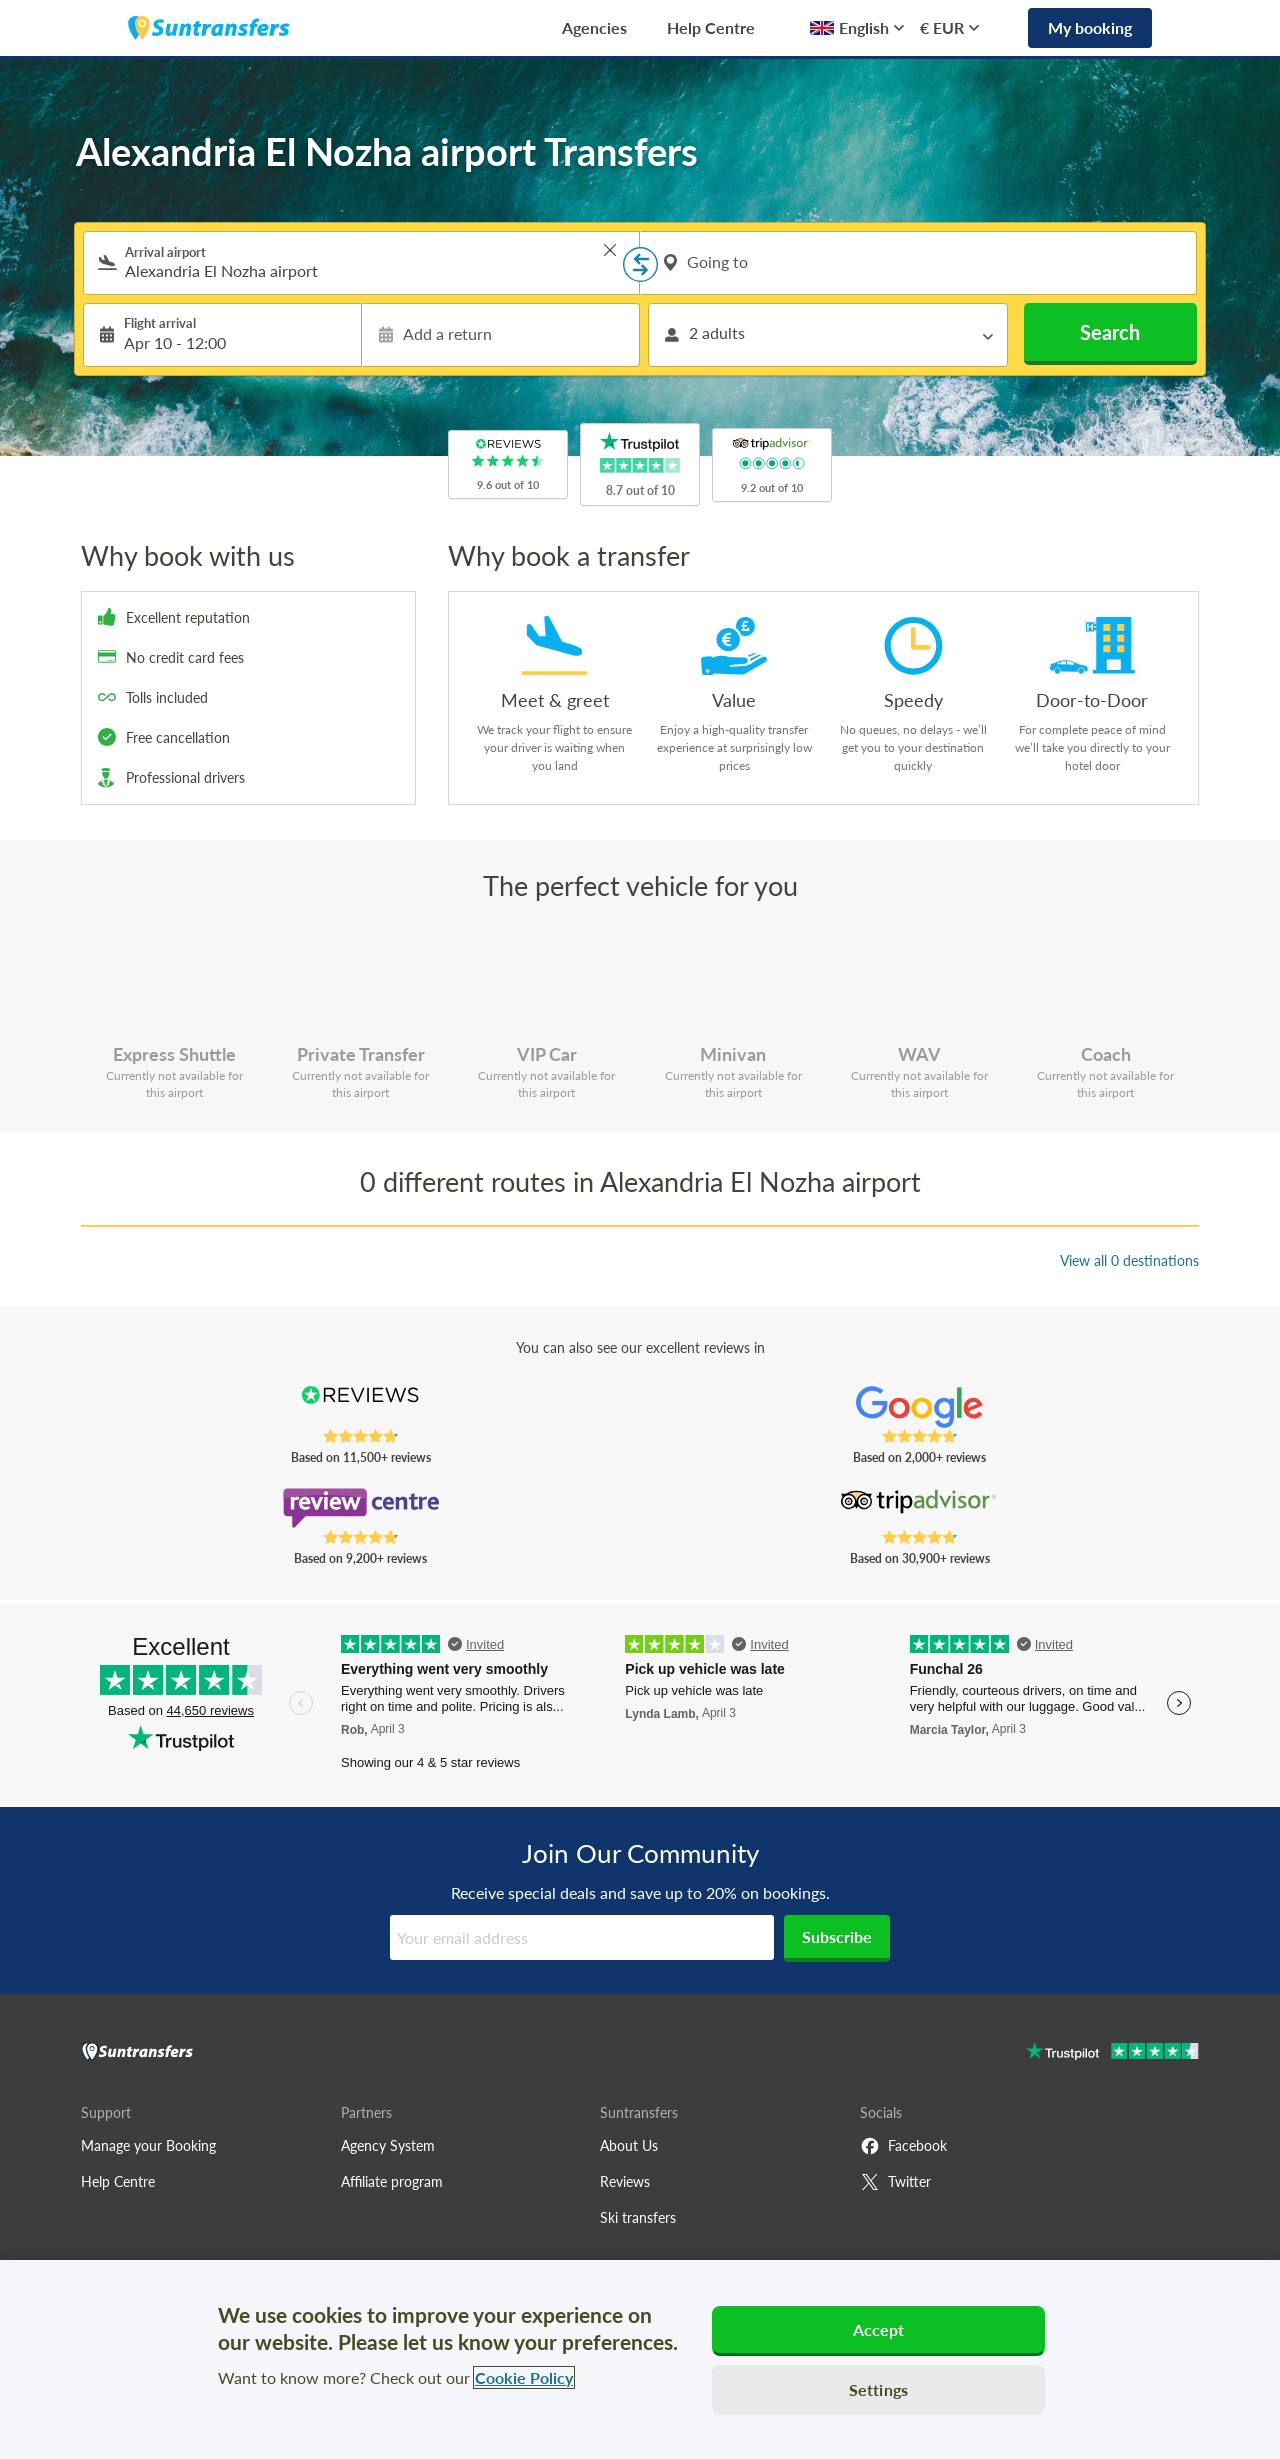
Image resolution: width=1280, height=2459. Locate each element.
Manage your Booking (148, 2145)
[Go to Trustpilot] (1112, 2053)
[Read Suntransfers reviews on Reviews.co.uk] (360, 1407)
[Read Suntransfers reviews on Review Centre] (360, 1508)
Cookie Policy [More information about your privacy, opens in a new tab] (524, 2377)
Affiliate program (392, 2181)
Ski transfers (638, 2217)
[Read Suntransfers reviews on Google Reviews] (919, 1407)
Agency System (388, 2145)
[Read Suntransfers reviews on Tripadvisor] (919, 1508)
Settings (878, 2389)
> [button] (610, 250)
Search (1110, 332)
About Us (629, 2145)
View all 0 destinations (1129, 1260)
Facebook (903, 2146)
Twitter (895, 2182)
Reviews (625, 2181)
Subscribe (837, 1936)
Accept (879, 2329)
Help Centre (711, 27)
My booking (1090, 27)
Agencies (594, 27)
